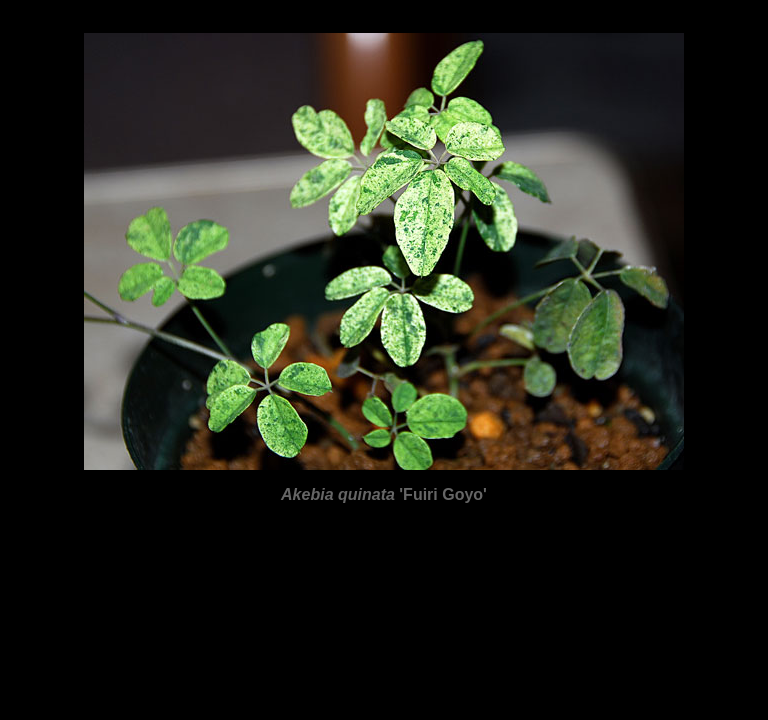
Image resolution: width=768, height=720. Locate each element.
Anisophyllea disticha (93, 652)
